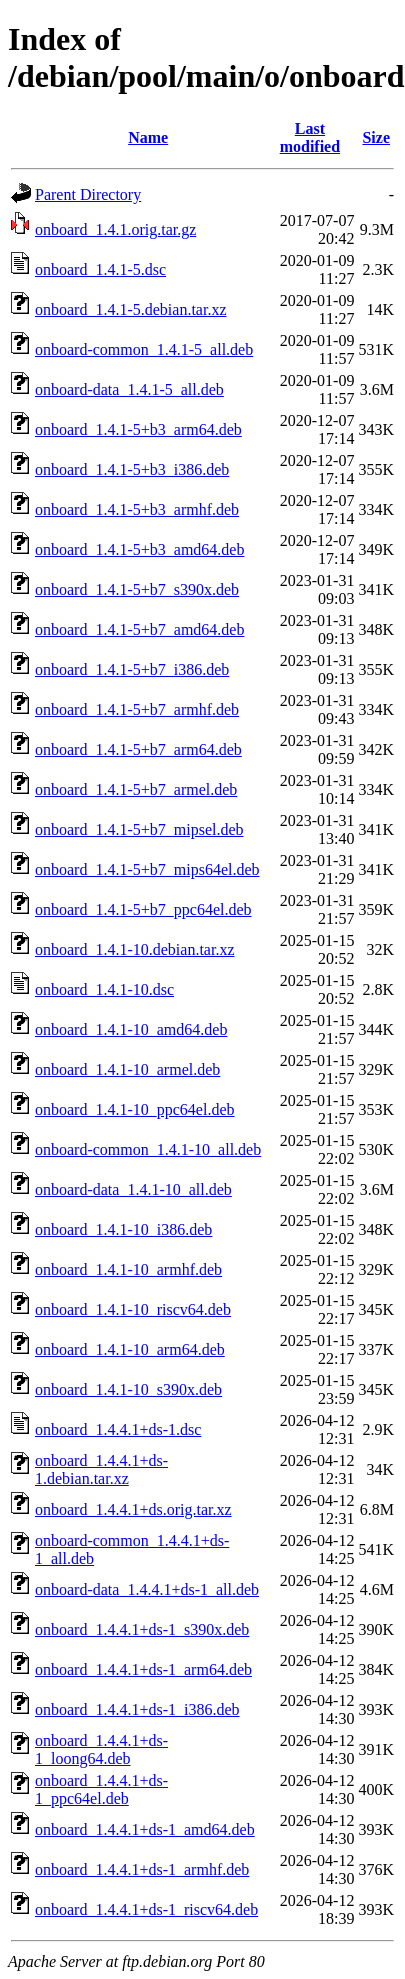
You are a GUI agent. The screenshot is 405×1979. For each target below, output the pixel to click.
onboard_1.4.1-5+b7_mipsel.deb (139, 829)
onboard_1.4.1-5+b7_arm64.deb (138, 749)
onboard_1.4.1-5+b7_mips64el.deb (147, 869)
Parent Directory (88, 194)
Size (376, 137)
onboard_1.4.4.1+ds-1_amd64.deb (145, 1829)
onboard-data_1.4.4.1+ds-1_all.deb (147, 1589)
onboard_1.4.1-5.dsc (100, 269)
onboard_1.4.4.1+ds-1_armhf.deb (142, 1869)
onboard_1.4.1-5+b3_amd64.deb (139, 549)
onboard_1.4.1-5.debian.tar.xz (131, 309)
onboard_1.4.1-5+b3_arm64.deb (138, 429)
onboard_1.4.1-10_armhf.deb (128, 1269)
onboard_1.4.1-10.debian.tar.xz (135, 949)
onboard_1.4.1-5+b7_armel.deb (136, 789)
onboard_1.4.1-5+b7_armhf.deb (137, 709)
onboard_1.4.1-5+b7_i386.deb (132, 669)
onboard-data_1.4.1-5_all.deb (129, 389)
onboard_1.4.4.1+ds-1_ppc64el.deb (101, 1789)
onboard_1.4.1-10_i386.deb (123, 1229)
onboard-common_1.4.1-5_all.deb (144, 349)
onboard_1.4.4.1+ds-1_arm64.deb (143, 1669)
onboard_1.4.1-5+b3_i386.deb (132, 469)
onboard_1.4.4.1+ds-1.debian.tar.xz (101, 1469)
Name (148, 137)
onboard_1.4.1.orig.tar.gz (115, 229)
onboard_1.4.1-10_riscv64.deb (133, 1309)
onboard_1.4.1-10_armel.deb (127, 1069)
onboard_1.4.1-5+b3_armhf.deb (137, 509)
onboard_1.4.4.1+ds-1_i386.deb (137, 1709)
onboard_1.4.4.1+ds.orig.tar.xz (133, 1509)
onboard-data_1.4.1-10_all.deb (133, 1189)
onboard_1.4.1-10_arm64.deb (130, 1349)
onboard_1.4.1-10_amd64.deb (131, 1029)
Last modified (310, 137)
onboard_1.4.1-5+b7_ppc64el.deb (143, 909)
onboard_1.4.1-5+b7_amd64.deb (139, 629)
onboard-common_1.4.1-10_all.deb (148, 1149)
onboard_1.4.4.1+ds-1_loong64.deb (101, 1749)
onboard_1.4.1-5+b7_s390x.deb (137, 589)
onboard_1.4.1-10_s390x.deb (128, 1389)
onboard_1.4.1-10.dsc (104, 989)
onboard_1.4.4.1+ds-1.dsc (118, 1429)
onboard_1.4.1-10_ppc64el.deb (135, 1109)
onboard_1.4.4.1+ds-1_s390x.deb (142, 1629)
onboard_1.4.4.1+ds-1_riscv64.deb (146, 1909)
